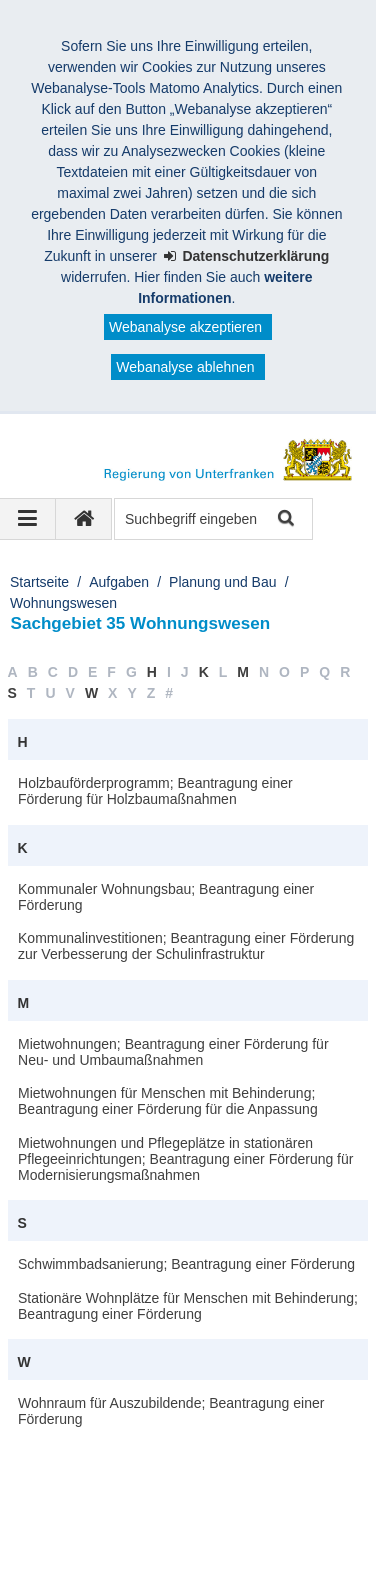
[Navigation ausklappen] (28, 519)
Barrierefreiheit (261, 1478)
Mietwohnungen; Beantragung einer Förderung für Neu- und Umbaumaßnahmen (173, 1052)
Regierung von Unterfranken (136, 1457)
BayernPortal (158, 1541)
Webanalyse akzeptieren (185, 327)
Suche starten (284, 519)
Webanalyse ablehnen (185, 367)
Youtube (59, 1541)
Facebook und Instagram (111, 1520)
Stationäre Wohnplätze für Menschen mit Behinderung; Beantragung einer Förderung (188, 1306)
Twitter (242, 1520)
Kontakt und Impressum (108, 1478)
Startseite (39, 582)
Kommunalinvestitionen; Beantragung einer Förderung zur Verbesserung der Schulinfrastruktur (186, 946)
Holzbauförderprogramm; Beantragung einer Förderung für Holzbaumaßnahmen (155, 791)
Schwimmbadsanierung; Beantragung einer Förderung (186, 1264)
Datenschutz (73, 1499)
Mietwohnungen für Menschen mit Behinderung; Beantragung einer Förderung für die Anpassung (168, 1101)
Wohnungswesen (63, 603)
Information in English (212, 1499)
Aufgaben (119, 582)
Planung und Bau (222, 582)
